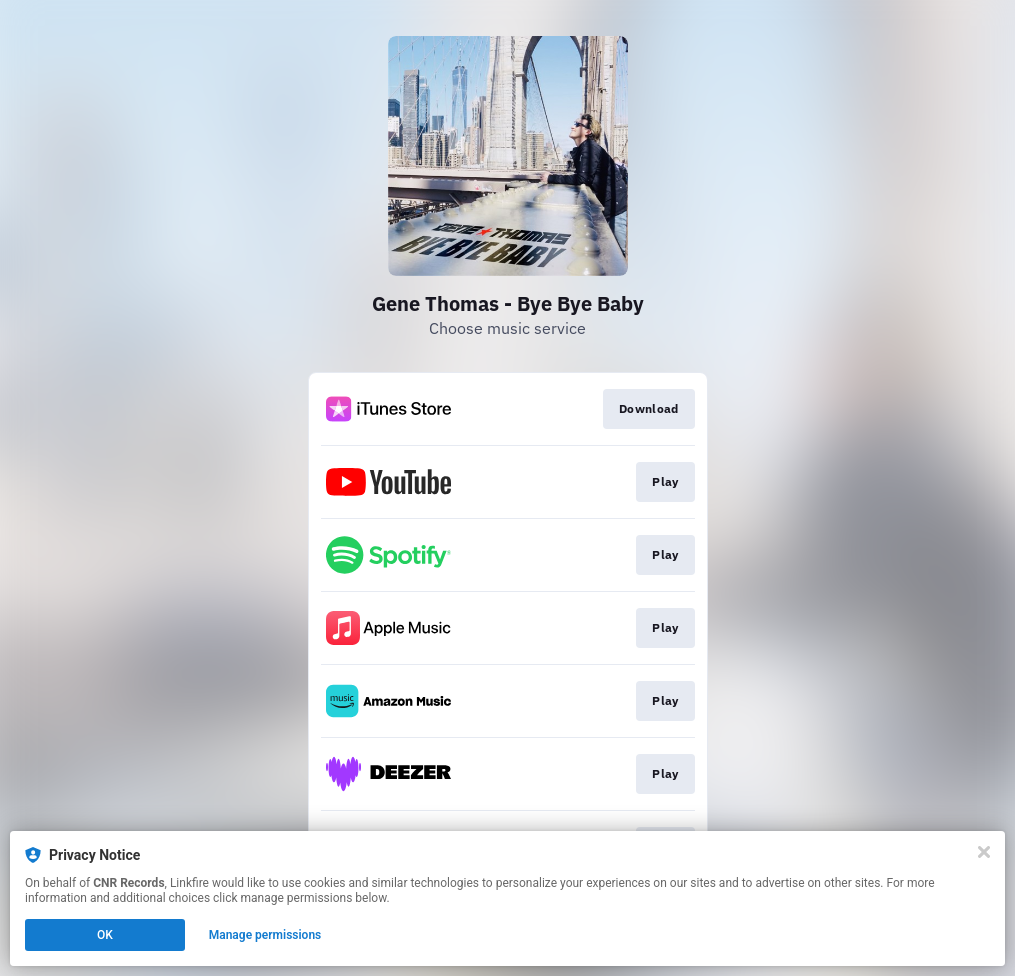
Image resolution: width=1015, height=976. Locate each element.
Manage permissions (265, 935)
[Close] (984, 852)
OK (105, 935)
